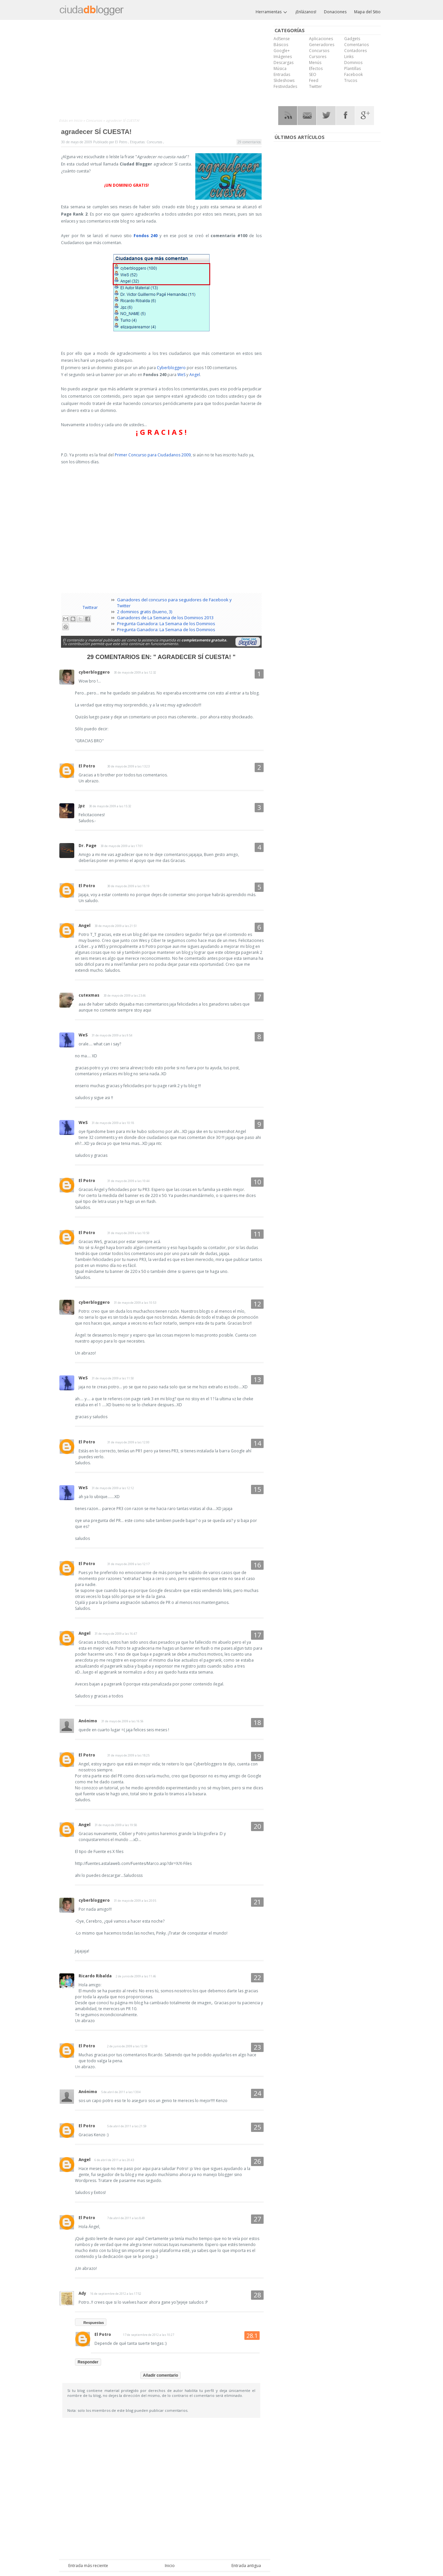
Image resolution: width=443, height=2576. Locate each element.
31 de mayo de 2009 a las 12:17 (128, 1564)
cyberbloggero (94, 672)
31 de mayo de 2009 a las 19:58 (116, 1825)
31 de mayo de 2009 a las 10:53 (135, 1302)
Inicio (78, 120)
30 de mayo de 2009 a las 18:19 (128, 886)
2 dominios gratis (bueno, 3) (144, 612)
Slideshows (284, 80)
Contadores (355, 50)
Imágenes (283, 56)
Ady (82, 2293)
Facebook (353, 74)
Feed (313, 80)
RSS (287, 115)
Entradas (282, 74)
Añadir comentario (160, 2375)
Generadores (321, 44)
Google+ (282, 50)
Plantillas (352, 68)
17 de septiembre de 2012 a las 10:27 (148, 2335)
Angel (194, 374)
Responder (88, 2362)
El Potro (87, 766)
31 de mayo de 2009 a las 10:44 (128, 1181)
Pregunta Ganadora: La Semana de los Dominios (166, 624)
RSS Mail (306, 115)
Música (280, 68)
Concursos (94, 120)
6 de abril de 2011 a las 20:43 (114, 2160)
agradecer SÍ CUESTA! (96, 131)
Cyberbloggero (171, 367)
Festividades (285, 86)
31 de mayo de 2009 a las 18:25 (128, 1755)
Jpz (82, 806)
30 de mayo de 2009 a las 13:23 (128, 766)
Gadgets (352, 38)
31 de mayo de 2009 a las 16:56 (122, 1721)
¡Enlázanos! (305, 12)
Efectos (316, 68)
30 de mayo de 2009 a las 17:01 (121, 846)
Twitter (315, 86)
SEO (312, 74)
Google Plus (364, 115)
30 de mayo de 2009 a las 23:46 (124, 995)
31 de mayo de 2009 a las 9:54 (112, 1035)
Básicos (281, 44)
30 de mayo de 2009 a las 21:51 (116, 926)
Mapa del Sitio (367, 12)
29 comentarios (249, 142)
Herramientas (272, 12)
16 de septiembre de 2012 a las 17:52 (115, 2293)
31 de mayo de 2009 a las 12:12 (113, 1488)
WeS (181, 374)
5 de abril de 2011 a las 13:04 (121, 2092)
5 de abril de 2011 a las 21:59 (127, 2126)
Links (348, 56)
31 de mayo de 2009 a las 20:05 (135, 1900)
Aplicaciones (321, 38)
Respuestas (94, 2323)
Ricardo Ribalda (95, 1976)
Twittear (90, 607)
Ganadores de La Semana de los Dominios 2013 (165, 618)
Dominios (353, 62)
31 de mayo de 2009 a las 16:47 (116, 1633)
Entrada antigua (246, 2565)
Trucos (350, 80)
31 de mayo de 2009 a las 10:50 (128, 1233)
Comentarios (356, 44)
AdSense (282, 38)
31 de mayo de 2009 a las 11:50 (113, 1378)
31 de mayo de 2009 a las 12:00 (128, 1442)
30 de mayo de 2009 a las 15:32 (110, 806)
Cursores (317, 56)
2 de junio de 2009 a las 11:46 (136, 1976)
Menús (315, 62)
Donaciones (335, 12)
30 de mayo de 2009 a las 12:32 (135, 672)
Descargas (283, 62)
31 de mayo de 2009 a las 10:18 (113, 1123)
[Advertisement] (165, 70)
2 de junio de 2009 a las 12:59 (127, 2046)
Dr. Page (87, 845)
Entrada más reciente (88, 2565)
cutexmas (89, 995)
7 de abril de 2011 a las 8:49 (126, 2218)
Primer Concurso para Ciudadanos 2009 (153, 455)
